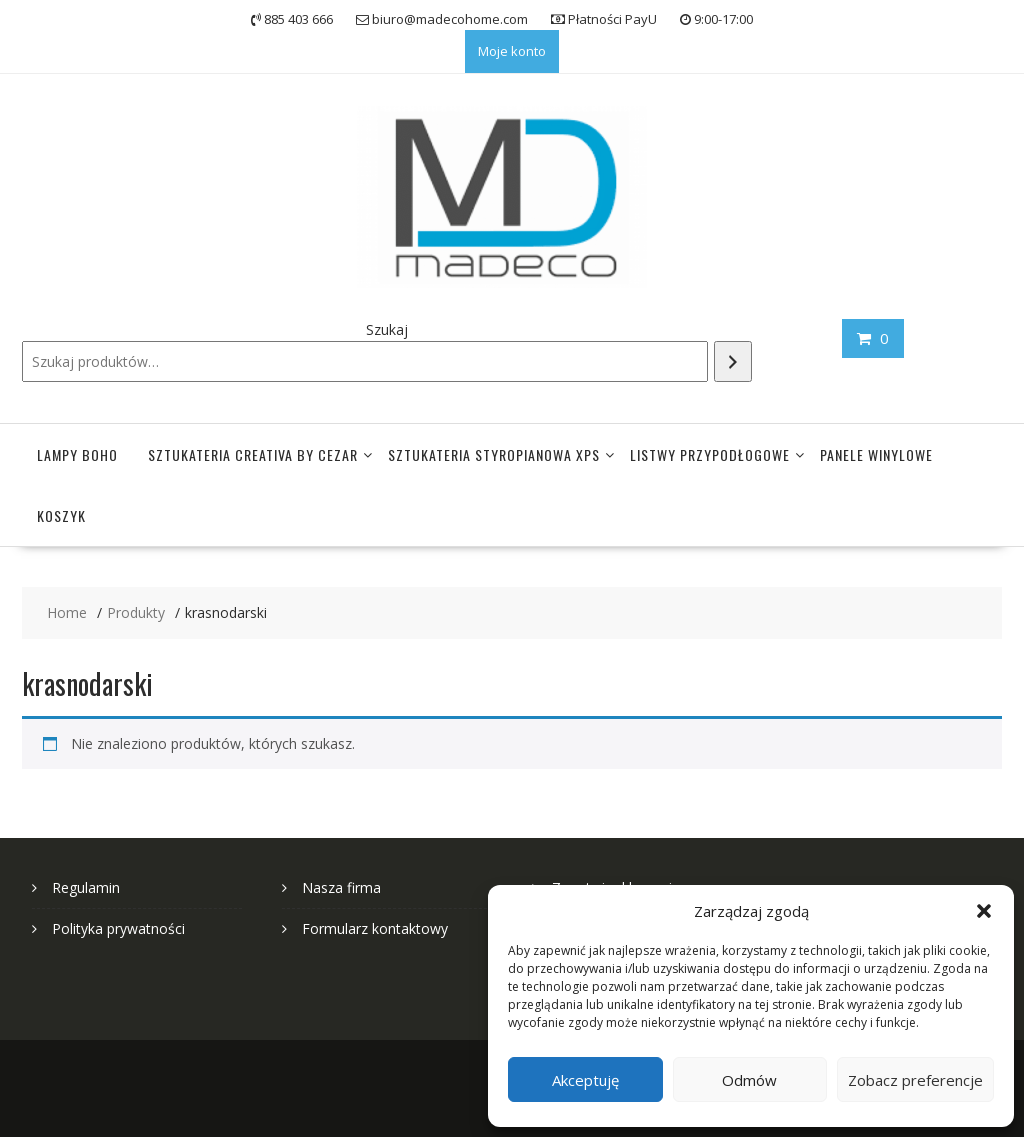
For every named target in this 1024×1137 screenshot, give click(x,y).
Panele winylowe (876, 454)
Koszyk (61, 515)
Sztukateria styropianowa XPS (494, 454)
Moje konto (512, 51)
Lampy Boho (77, 454)
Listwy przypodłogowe (710, 454)
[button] (984, 911)
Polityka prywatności (118, 928)
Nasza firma (341, 887)
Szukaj (387, 329)
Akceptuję (585, 1080)
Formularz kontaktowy (375, 928)
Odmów (749, 1080)
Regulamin (86, 887)
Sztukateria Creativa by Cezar (253, 454)
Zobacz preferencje (915, 1080)
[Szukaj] (733, 361)
